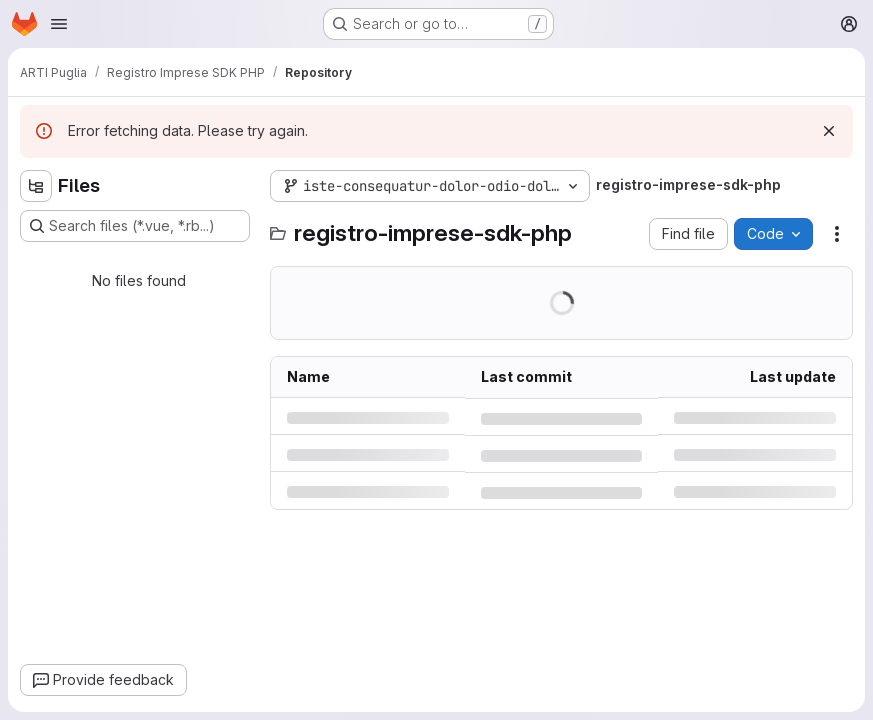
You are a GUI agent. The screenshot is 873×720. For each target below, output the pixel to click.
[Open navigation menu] (59, 24)
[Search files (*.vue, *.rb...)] (135, 226)
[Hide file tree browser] (36, 186)
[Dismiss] (829, 131)
